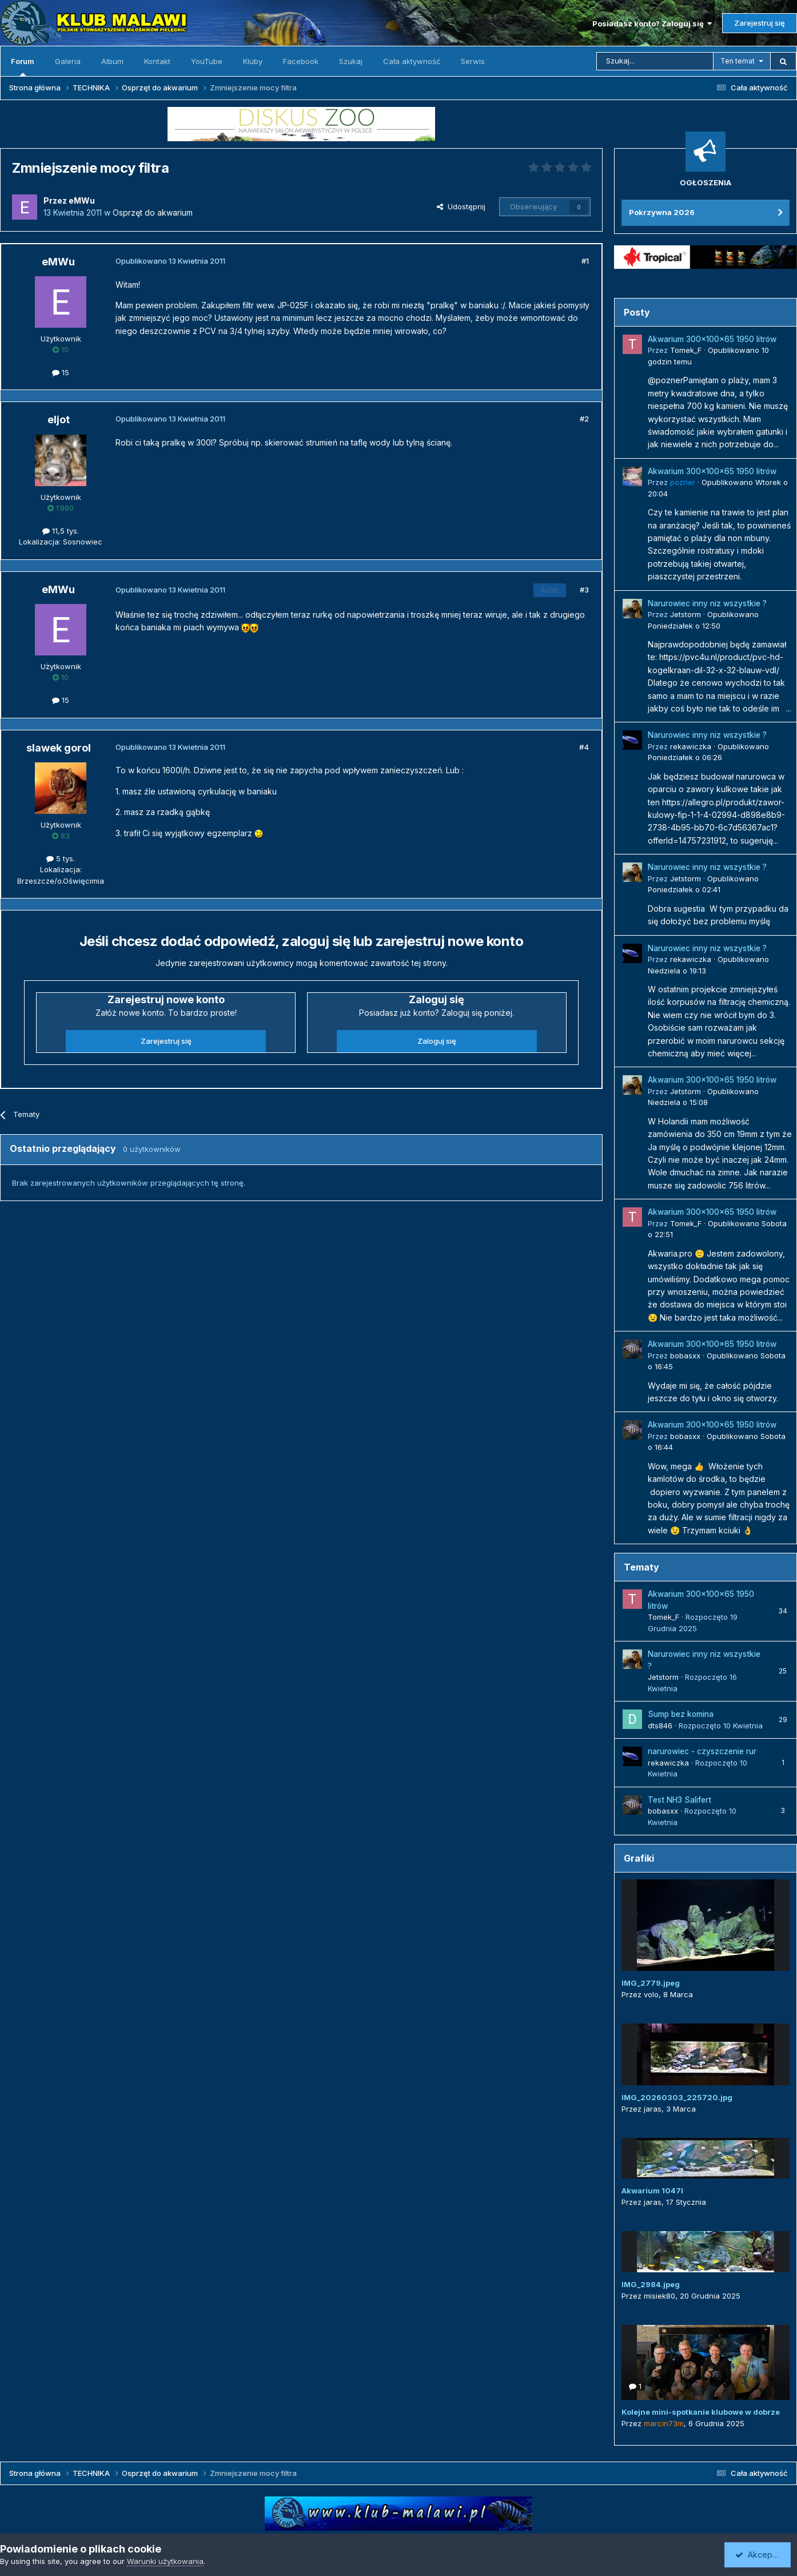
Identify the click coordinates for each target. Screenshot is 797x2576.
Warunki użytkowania (165, 2561)
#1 (585, 260)
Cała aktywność (411, 61)
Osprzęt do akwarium (153, 212)
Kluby (252, 61)
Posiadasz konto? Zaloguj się (652, 23)
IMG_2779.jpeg (650, 1982)
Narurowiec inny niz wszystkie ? (707, 603)
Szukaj (350, 61)
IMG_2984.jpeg (650, 2284)
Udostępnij (461, 206)
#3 (584, 589)
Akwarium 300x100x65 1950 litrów (712, 339)
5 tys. (60, 858)
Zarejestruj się (759, 22)
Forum (22, 66)
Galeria (68, 61)
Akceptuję (760, 2554)
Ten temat (737, 61)
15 (60, 372)
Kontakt (157, 61)
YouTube (206, 61)
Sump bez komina (681, 1714)
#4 (584, 747)
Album (112, 61)
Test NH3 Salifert (679, 1799)
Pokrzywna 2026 (662, 212)
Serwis (473, 61)
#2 (584, 418)
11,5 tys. (60, 530)
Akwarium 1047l (652, 2190)
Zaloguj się (436, 1040)
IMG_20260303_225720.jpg (676, 2097)
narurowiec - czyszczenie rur (702, 1751)
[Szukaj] (655, 61)
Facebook (300, 61)
